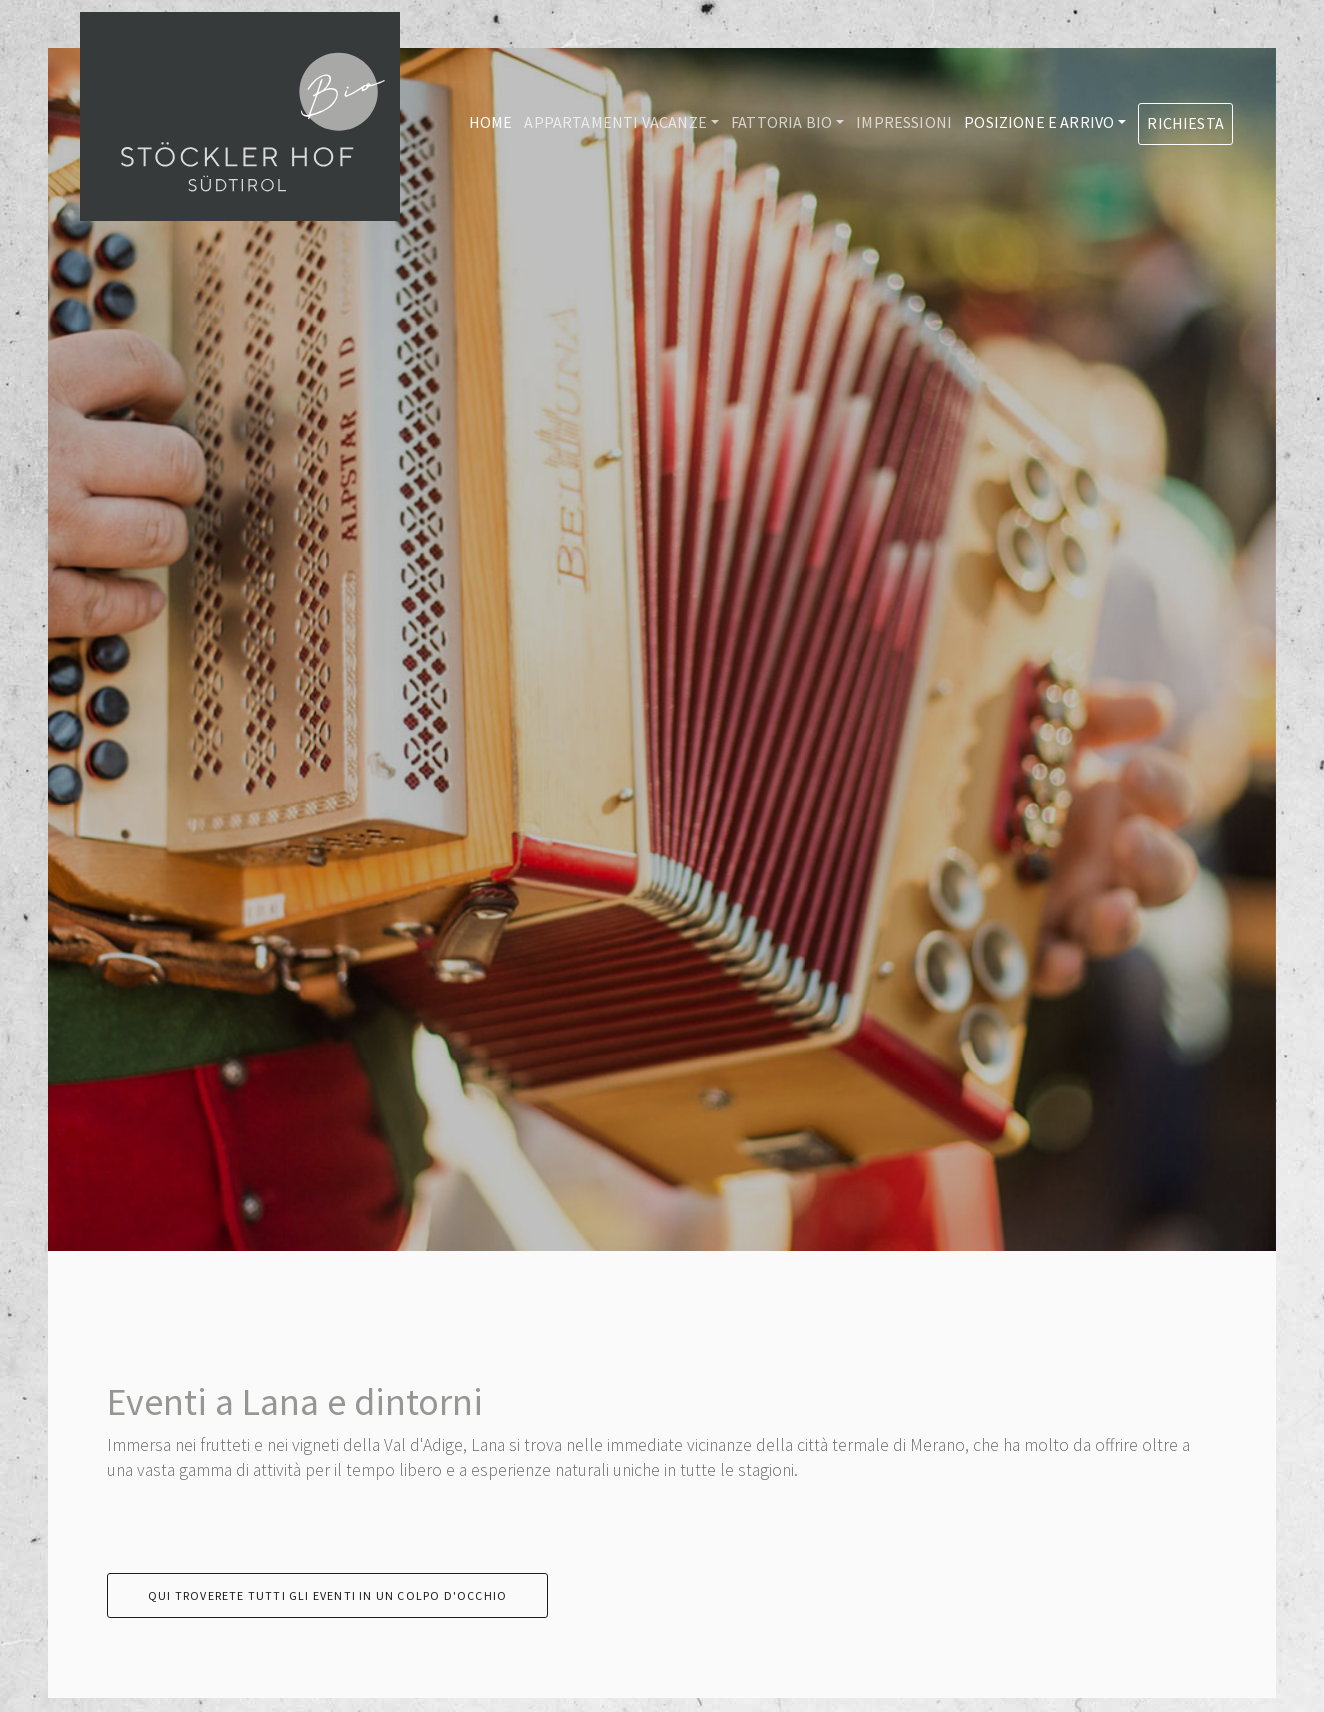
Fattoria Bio (781, 122)
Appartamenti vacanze (615, 122)
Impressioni (904, 122)
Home (491, 122)
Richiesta (1185, 123)
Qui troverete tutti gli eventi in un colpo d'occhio (327, 1595)
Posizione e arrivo (1039, 122)
